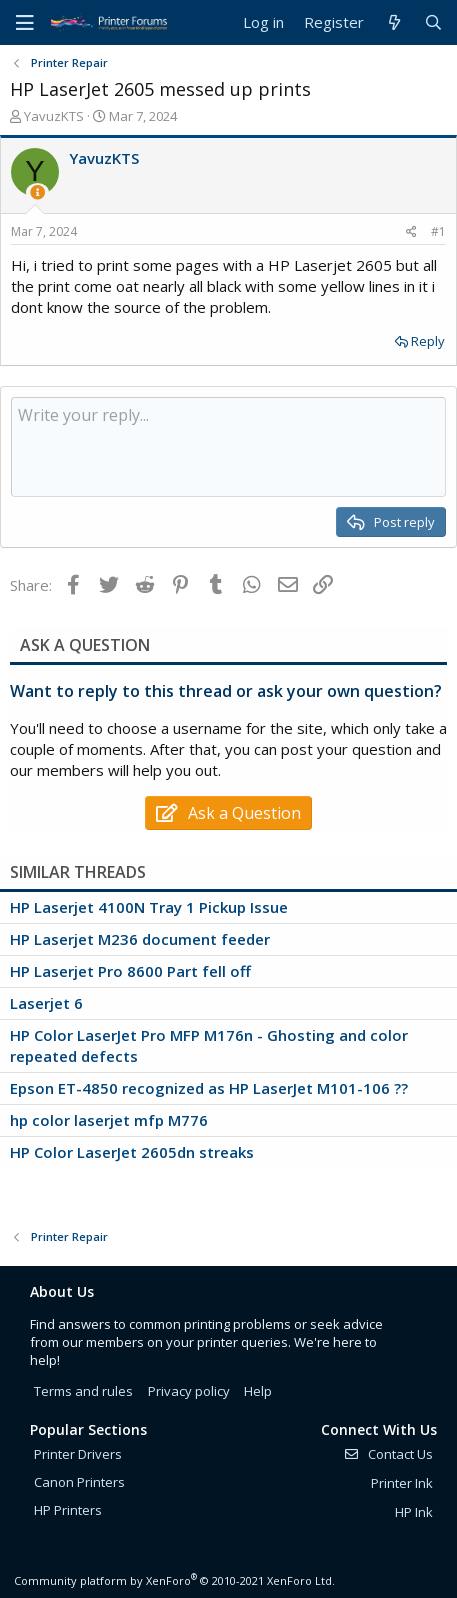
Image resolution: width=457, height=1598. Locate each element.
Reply (428, 341)
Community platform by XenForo (174, 1580)
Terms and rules (83, 1391)
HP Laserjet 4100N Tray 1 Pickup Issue (149, 907)
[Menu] (25, 23)
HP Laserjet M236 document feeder (140, 939)
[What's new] (393, 22)
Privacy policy (189, 1391)
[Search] (433, 22)
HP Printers (68, 1510)
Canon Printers (79, 1482)
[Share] (411, 232)
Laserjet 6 (46, 1003)
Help (258, 1391)
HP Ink (414, 1512)
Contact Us (388, 1454)
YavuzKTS (54, 116)
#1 (438, 231)
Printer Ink (402, 1483)
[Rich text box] (228, 447)
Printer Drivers (78, 1454)
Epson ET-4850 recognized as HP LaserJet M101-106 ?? (209, 1088)
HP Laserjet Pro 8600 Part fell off (130, 971)
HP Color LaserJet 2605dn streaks (132, 1152)
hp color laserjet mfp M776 (109, 1120)
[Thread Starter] (37, 192)
